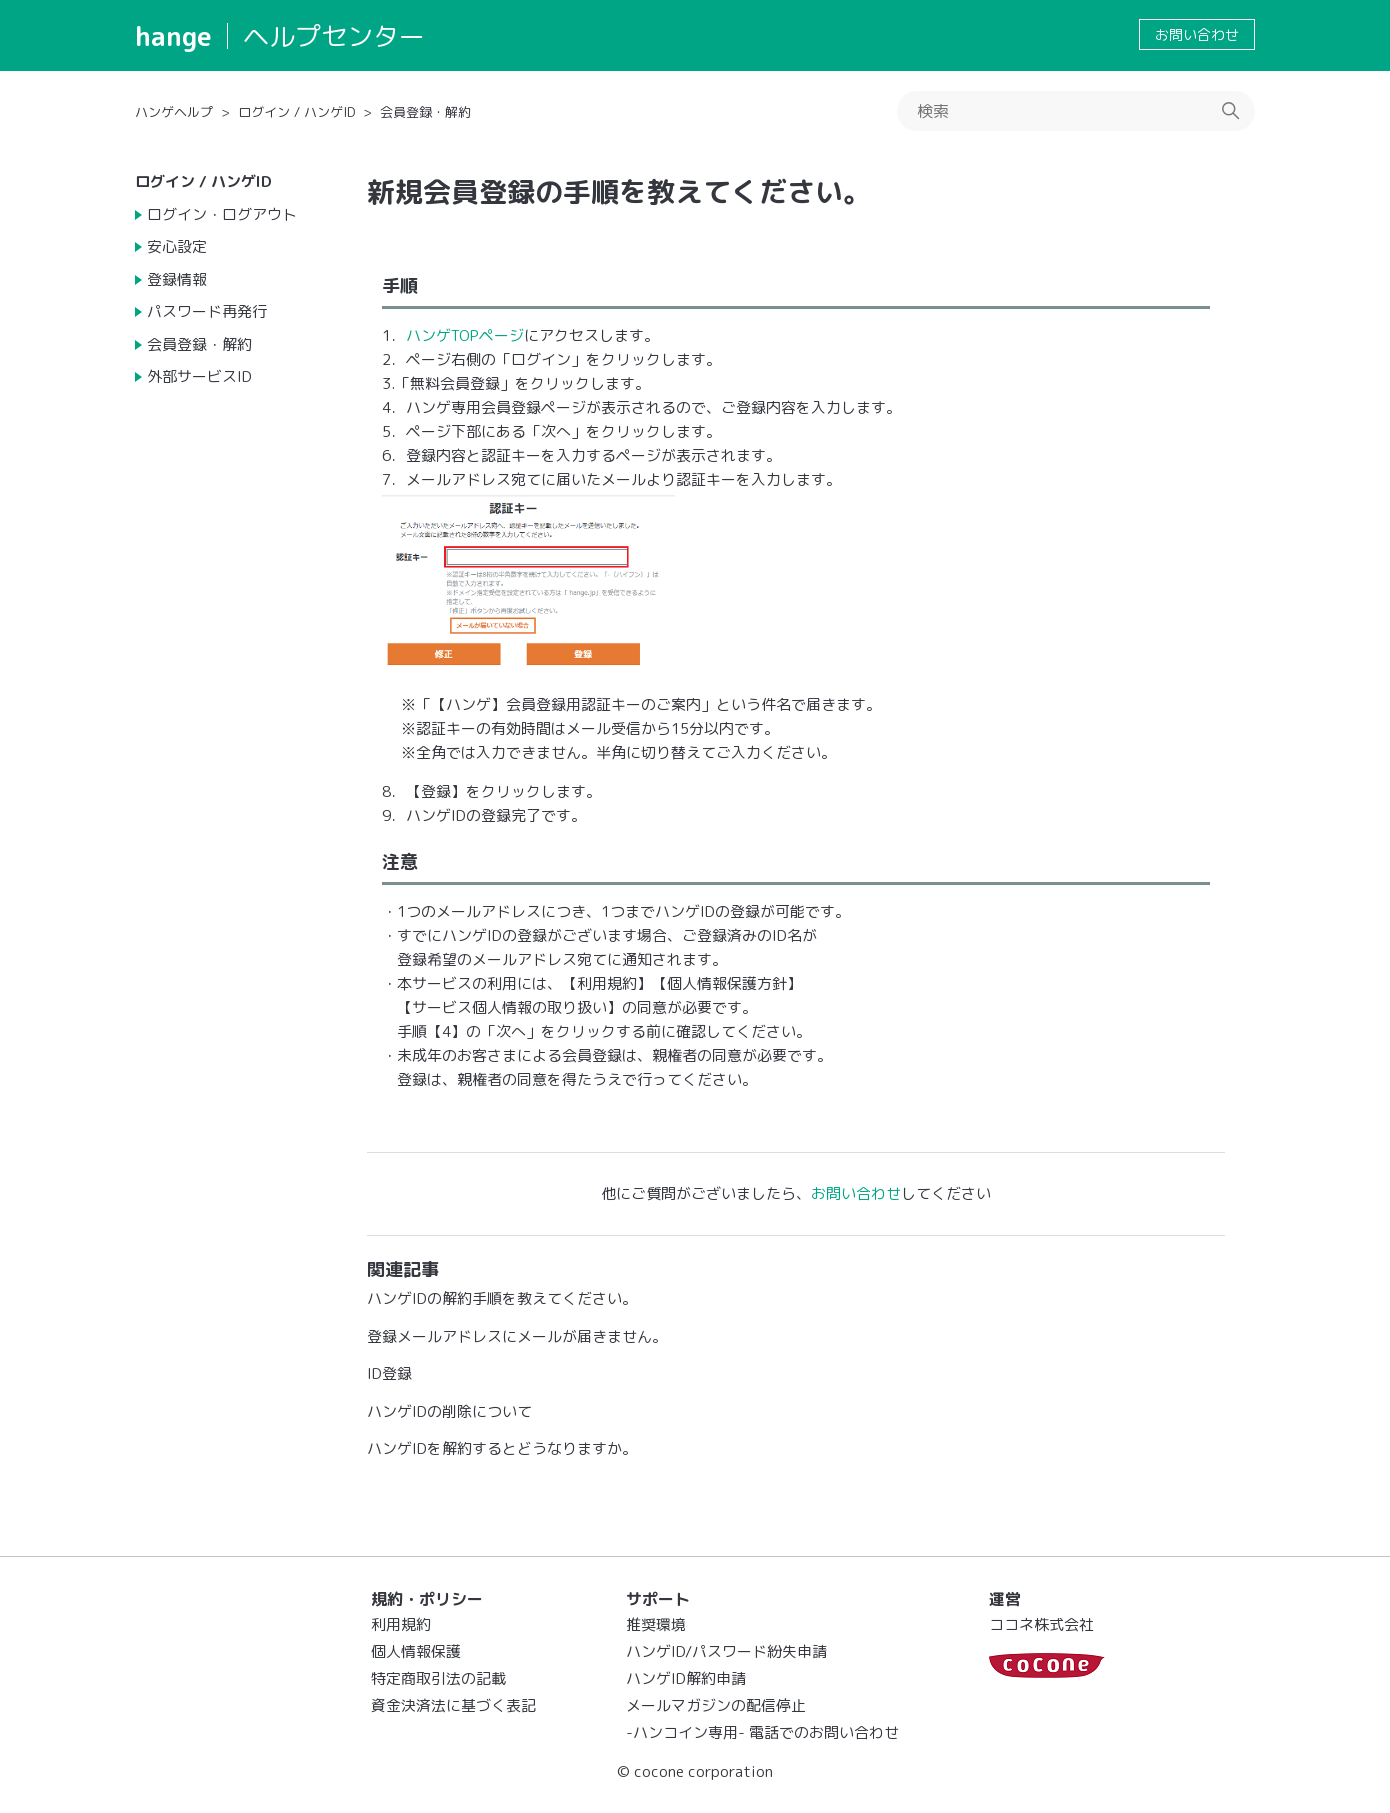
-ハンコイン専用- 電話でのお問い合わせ (762, 1732)
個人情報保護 (416, 1651)
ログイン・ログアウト (222, 214)
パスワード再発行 (207, 311)
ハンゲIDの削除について (449, 1411)
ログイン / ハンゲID (296, 112)
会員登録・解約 (425, 112)
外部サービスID (199, 376)
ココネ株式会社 (1041, 1624)
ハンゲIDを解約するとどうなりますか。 (502, 1448)
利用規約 (401, 1624)
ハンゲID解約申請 (686, 1678)
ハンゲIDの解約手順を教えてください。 (502, 1298)
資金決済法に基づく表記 (453, 1705)
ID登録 (389, 1373)
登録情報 (177, 279)
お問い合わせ (1197, 34)
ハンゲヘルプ (174, 112)
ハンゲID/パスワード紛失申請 (726, 1651)
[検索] (1076, 111)
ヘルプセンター (334, 36)
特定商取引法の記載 (438, 1678)
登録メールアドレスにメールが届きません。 (517, 1336)
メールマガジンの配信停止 (716, 1705)
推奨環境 (656, 1624)
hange (173, 36)
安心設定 (177, 246)
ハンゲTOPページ (465, 335)
